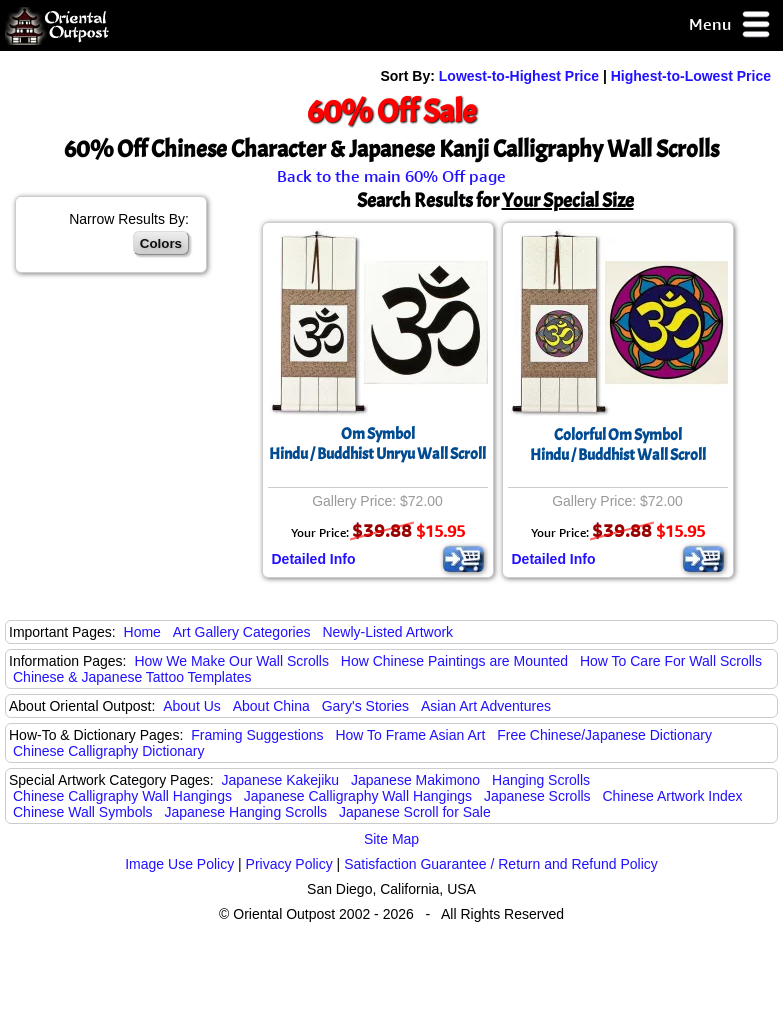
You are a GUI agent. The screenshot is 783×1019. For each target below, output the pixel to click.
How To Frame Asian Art (410, 735)
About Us (192, 706)
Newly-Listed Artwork (387, 632)
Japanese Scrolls (537, 796)
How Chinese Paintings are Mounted (454, 661)
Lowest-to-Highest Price (519, 76)
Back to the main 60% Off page (391, 176)
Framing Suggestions (257, 735)
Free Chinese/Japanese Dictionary (604, 735)
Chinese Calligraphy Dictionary (108, 751)
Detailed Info (314, 559)
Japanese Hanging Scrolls (245, 812)
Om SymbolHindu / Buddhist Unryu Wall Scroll (377, 444)
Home (142, 632)
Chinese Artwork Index (673, 796)
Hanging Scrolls (541, 780)
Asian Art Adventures (486, 706)
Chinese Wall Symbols (83, 812)
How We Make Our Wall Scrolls (231, 661)
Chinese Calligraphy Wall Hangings (122, 796)
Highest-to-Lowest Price (691, 76)
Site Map (391, 839)
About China (271, 706)
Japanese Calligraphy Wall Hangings (358, 796)
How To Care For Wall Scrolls (671, 661)
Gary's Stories (365, 706)
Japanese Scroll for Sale (415, 812)
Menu (730, 25)
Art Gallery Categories (242, 632)
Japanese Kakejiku (281, 780)
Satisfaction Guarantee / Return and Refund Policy (501, 864)
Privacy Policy (289, 864)
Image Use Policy (179, 864)
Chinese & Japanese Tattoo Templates (132, 677)
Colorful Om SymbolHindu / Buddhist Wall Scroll (618, 445)
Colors (161, 243)
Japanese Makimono (415, 780)
